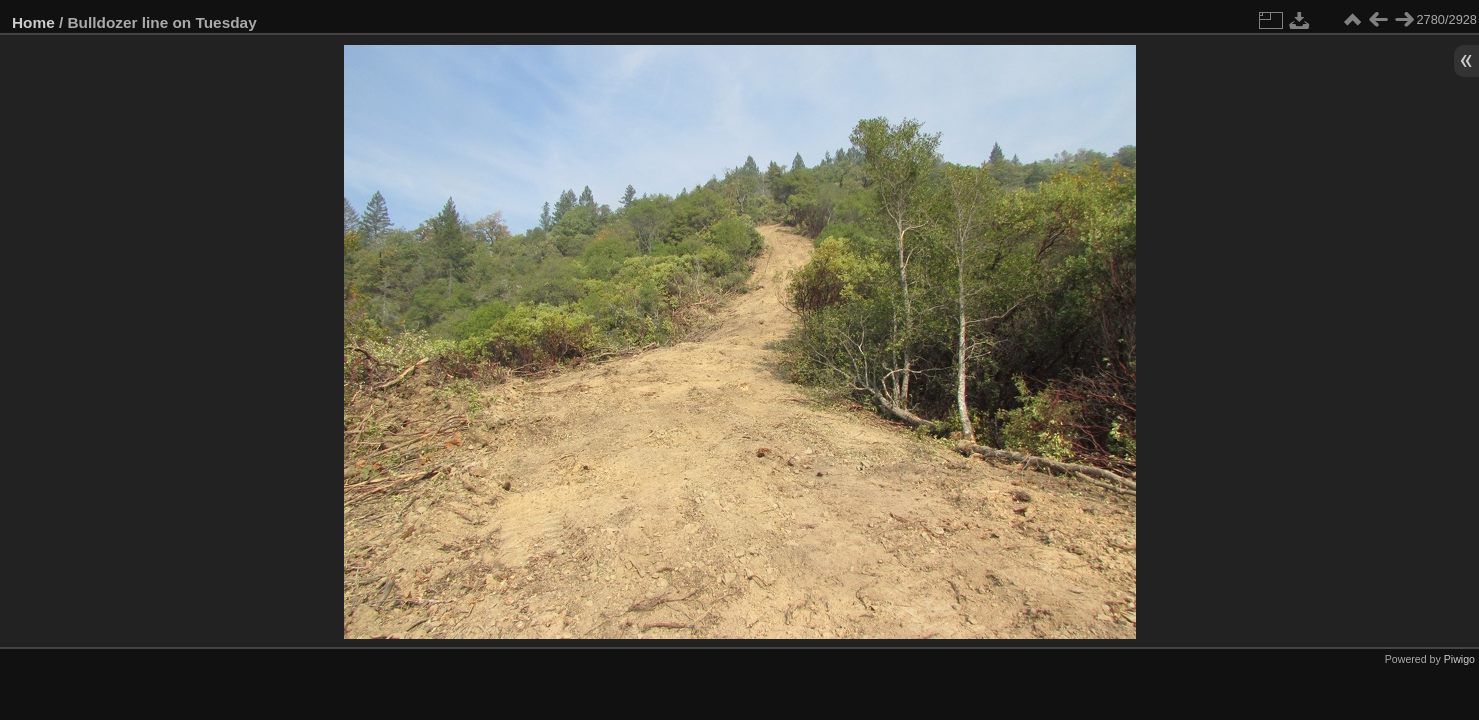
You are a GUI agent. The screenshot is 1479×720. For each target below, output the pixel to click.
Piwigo (1459, 659)
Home (33, 22)
